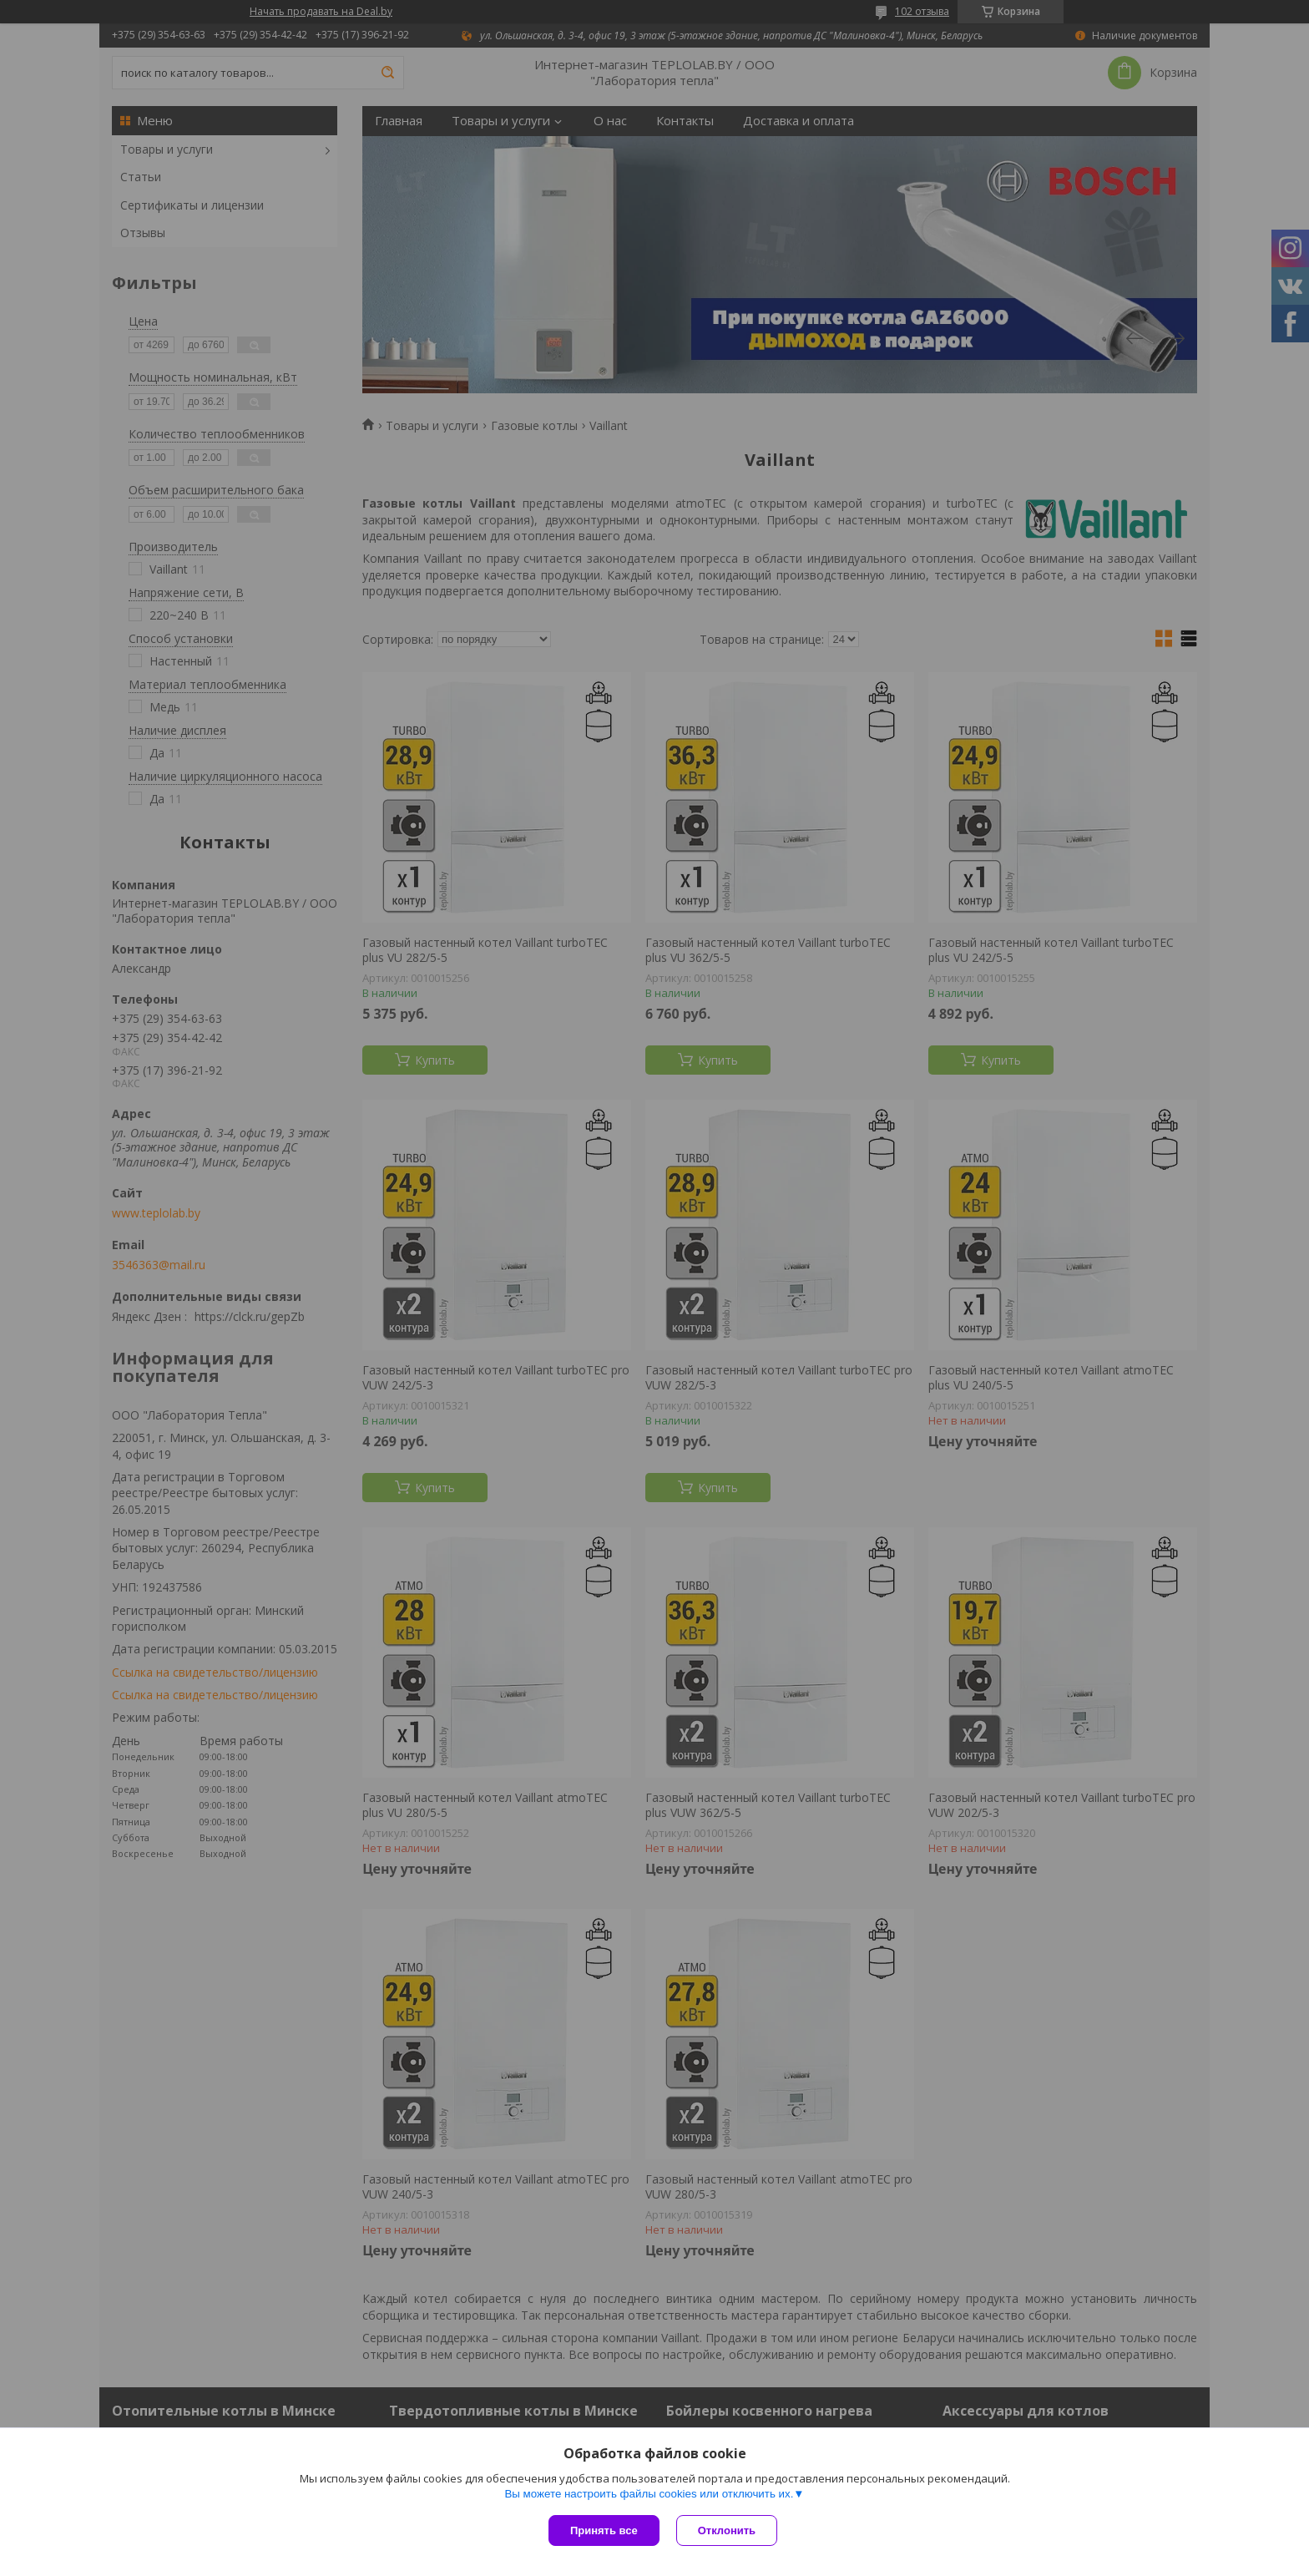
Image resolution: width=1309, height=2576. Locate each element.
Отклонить (727, 2530)
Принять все (604, 2530)
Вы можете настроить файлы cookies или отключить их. (648, 2493)
